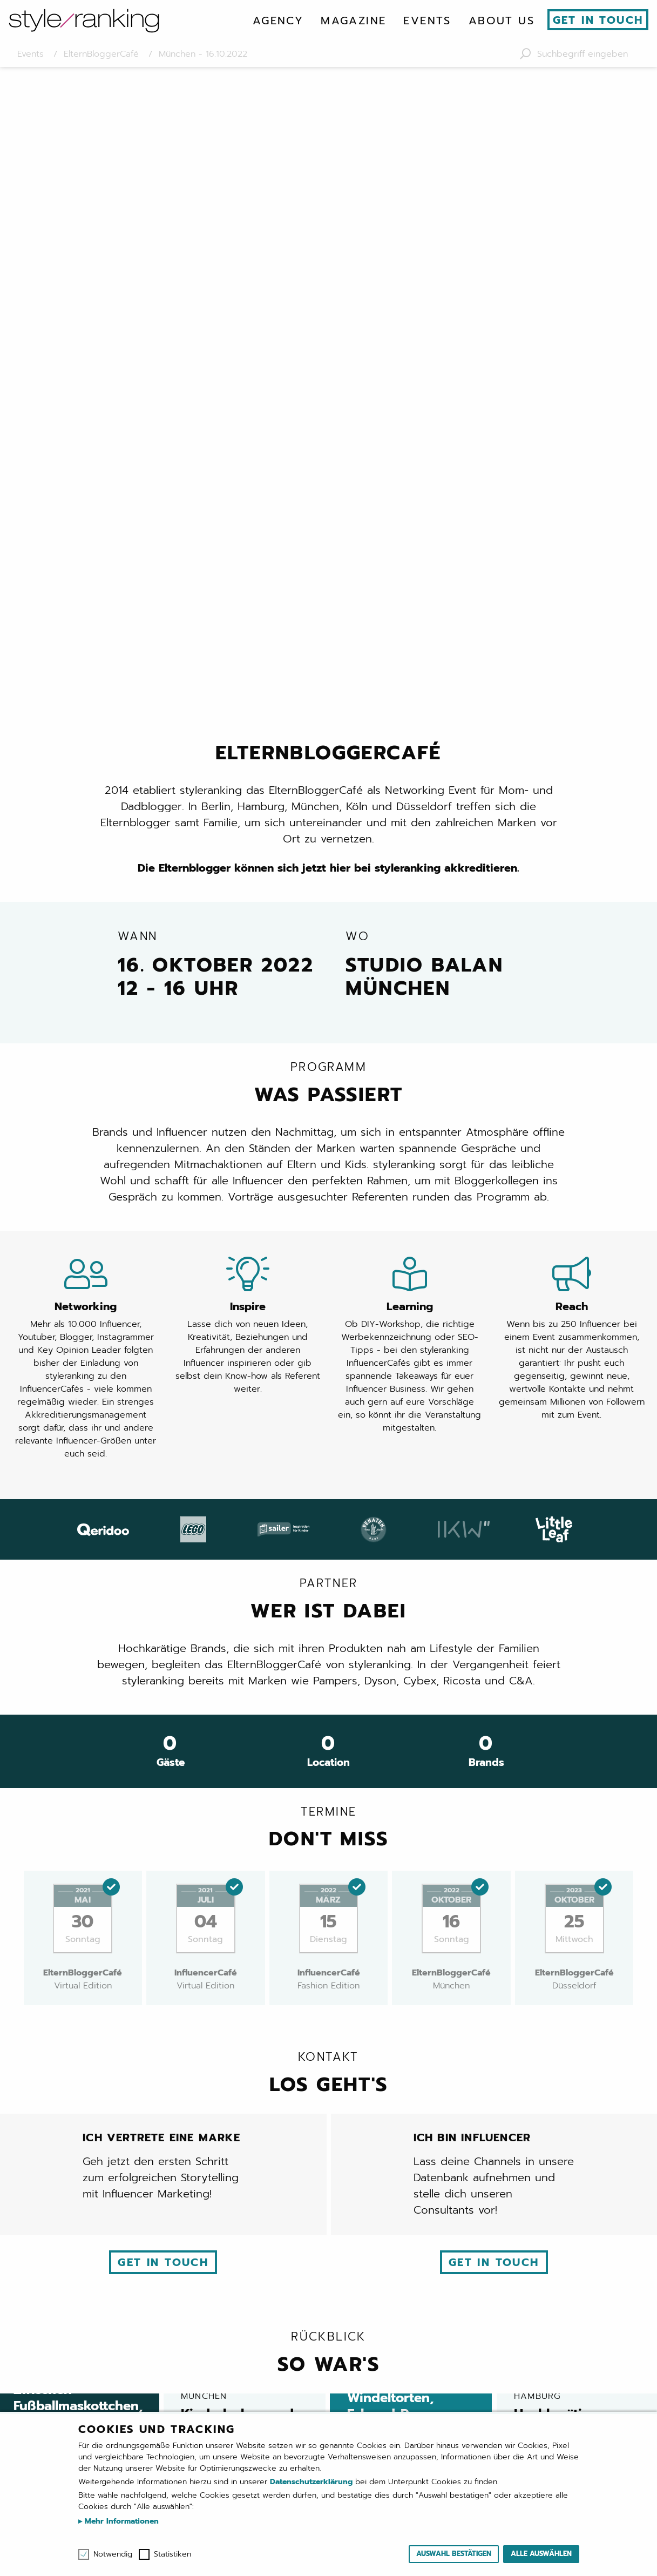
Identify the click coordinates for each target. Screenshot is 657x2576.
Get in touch (598, 20)
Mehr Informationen (120, 2521)
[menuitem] (278, 20)
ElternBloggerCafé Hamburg (438, 2137)
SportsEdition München (328, 2161)
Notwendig (112, 2554)
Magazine (353, 20)
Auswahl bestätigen (453, 2553)
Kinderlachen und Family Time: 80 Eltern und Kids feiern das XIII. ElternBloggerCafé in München (244, 1808)
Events (427, 20)
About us (501, 20)
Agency (278, 20)
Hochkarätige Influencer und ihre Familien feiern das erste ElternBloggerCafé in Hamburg (577, 1808)
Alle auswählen (541, 2553)
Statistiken (172, 2554)
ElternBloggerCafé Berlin (209, 2137)
